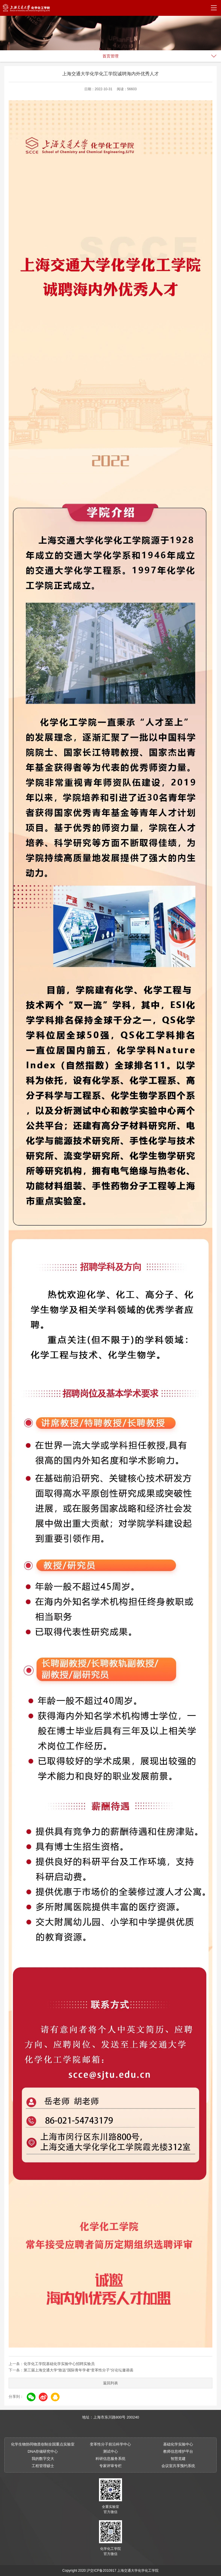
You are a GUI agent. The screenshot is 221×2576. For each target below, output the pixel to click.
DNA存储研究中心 (43, 2451)
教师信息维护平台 (178, 2451)
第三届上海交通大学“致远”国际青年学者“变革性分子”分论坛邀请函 (78, 2370)
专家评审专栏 (110, 2466)
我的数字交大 (43, 2458)
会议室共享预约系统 (178, 2466)
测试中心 (110, 2451)
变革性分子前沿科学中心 (110, 2444)
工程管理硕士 (43, 2466)
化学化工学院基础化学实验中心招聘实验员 (59, 2364)
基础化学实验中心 (178, 2444)
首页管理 (110, 56)
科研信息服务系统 (110, 2458)
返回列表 (110, 2383)
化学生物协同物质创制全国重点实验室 (43, 2444)
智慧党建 (178, 2458)
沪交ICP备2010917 (101, 2571)
